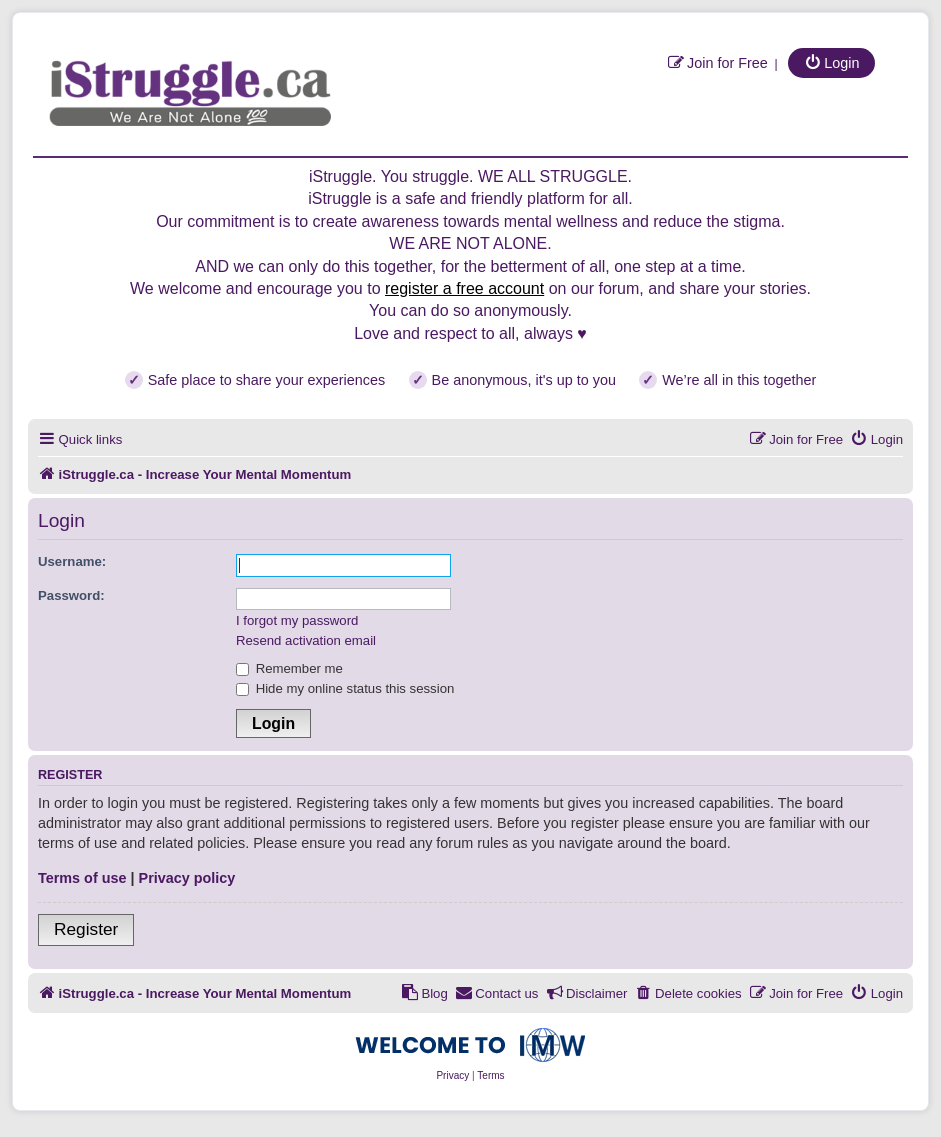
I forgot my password (297, 620)
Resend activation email (306, 640)
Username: (72, 561)
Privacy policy (187, 878)
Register (86, 929)
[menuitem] (717, 62)
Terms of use (82, 878)
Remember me (289, 668)
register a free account (464, 288)
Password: (71, 595)
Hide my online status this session (345, 688)
